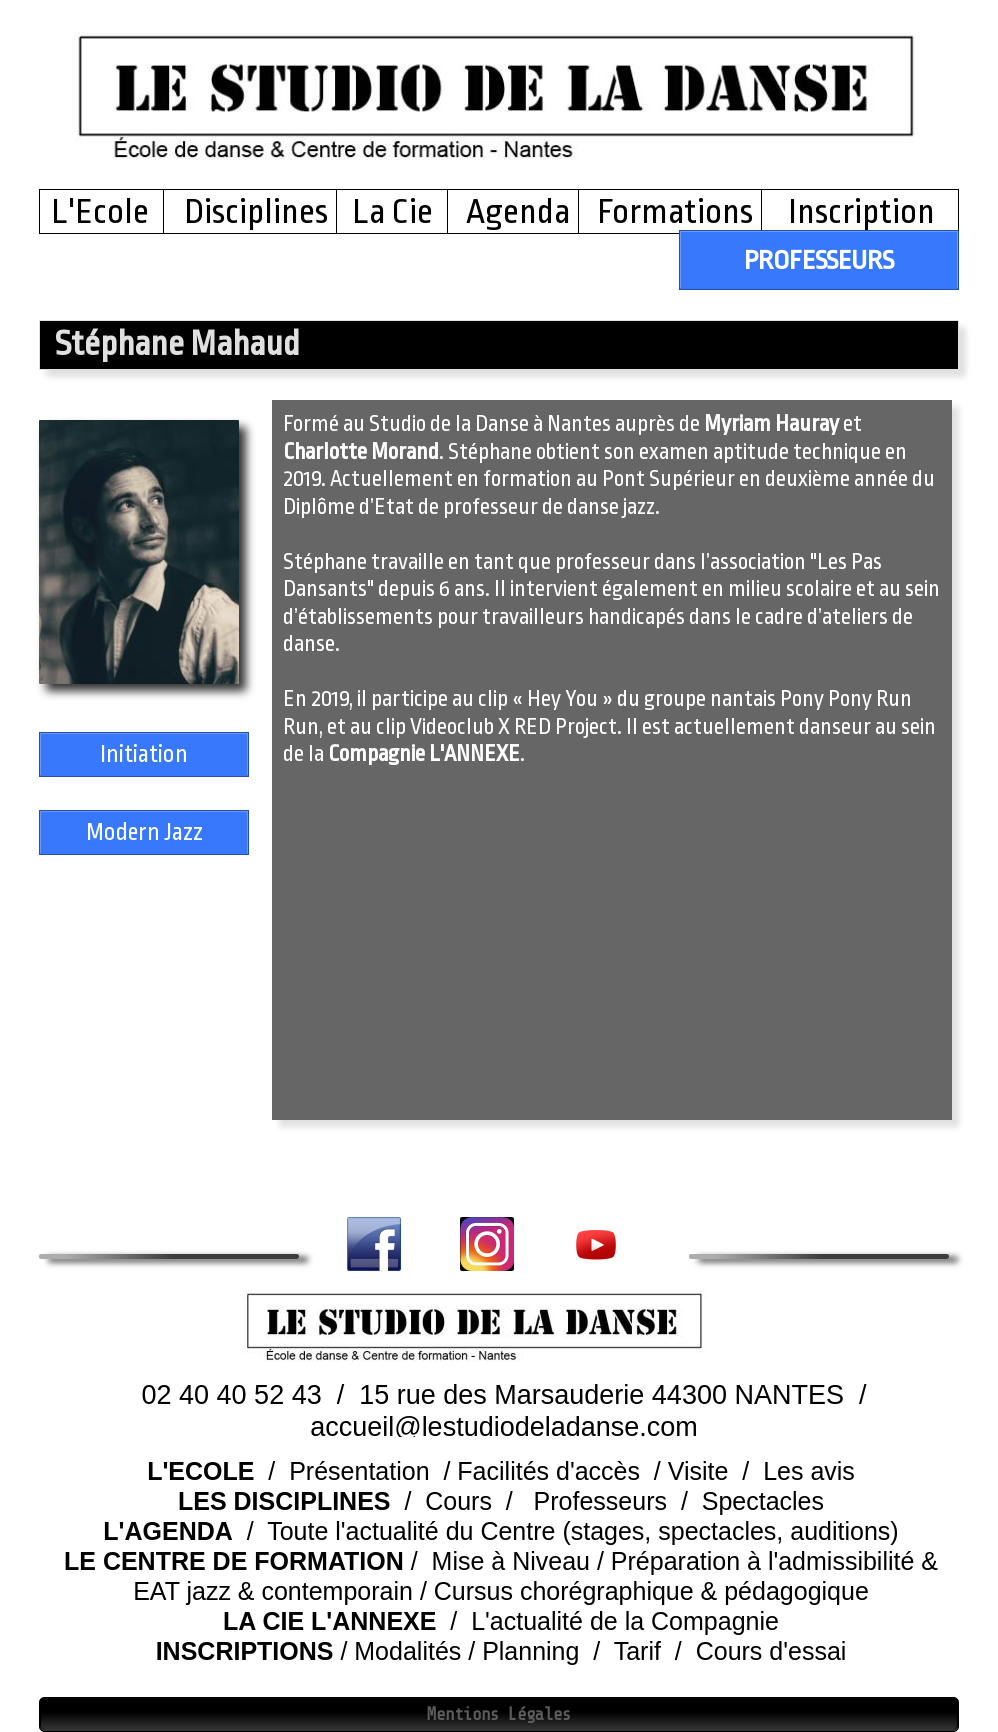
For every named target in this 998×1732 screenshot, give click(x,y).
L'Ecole (106, 212)
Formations (675, 212)
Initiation (144, 754)
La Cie (392, 212)
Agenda (518, 212)
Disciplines (256, 212)
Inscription (858, 212)
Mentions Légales (499, 1714)
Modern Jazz (144, 832)
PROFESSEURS (819, 260)
